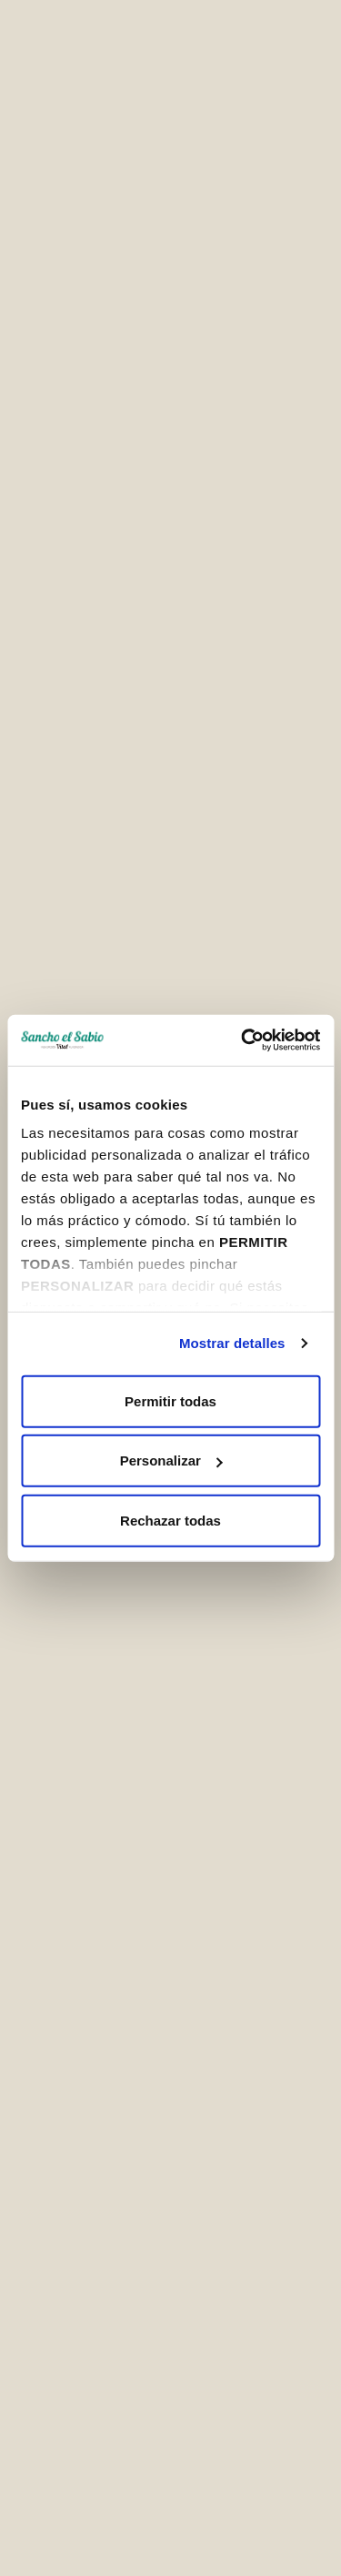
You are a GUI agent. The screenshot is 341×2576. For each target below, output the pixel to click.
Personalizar (171, 1460)
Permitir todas (170, 1400)
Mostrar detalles (232, 1343)
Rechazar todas (170, 1519)
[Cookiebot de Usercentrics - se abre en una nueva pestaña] (242, 1040)
